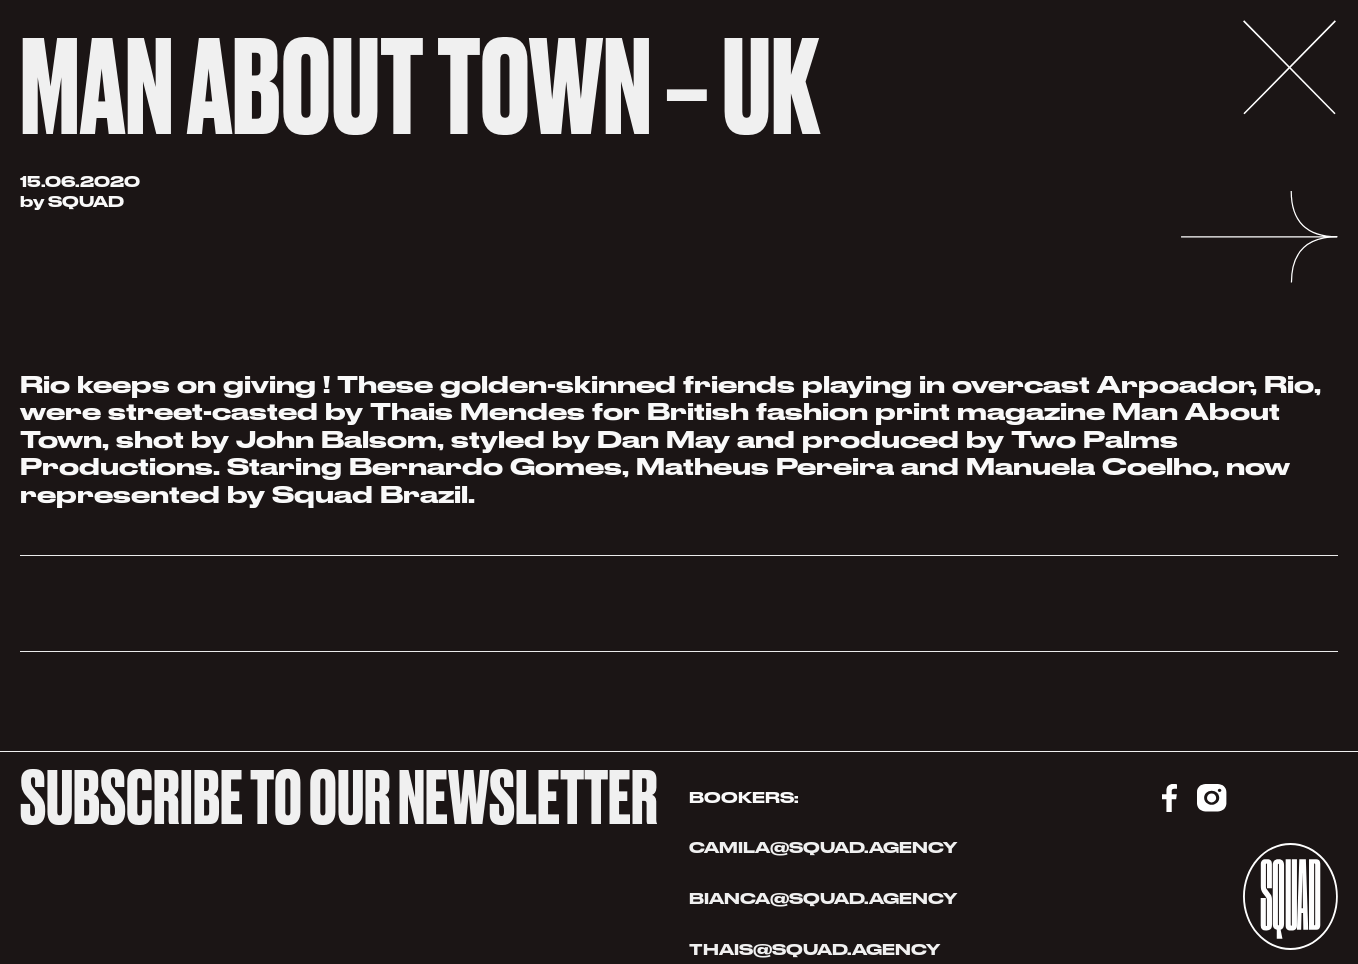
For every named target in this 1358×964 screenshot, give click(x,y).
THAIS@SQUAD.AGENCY (816, 949)
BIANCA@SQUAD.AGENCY (823, 898)
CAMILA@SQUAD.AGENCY (823, 847)
